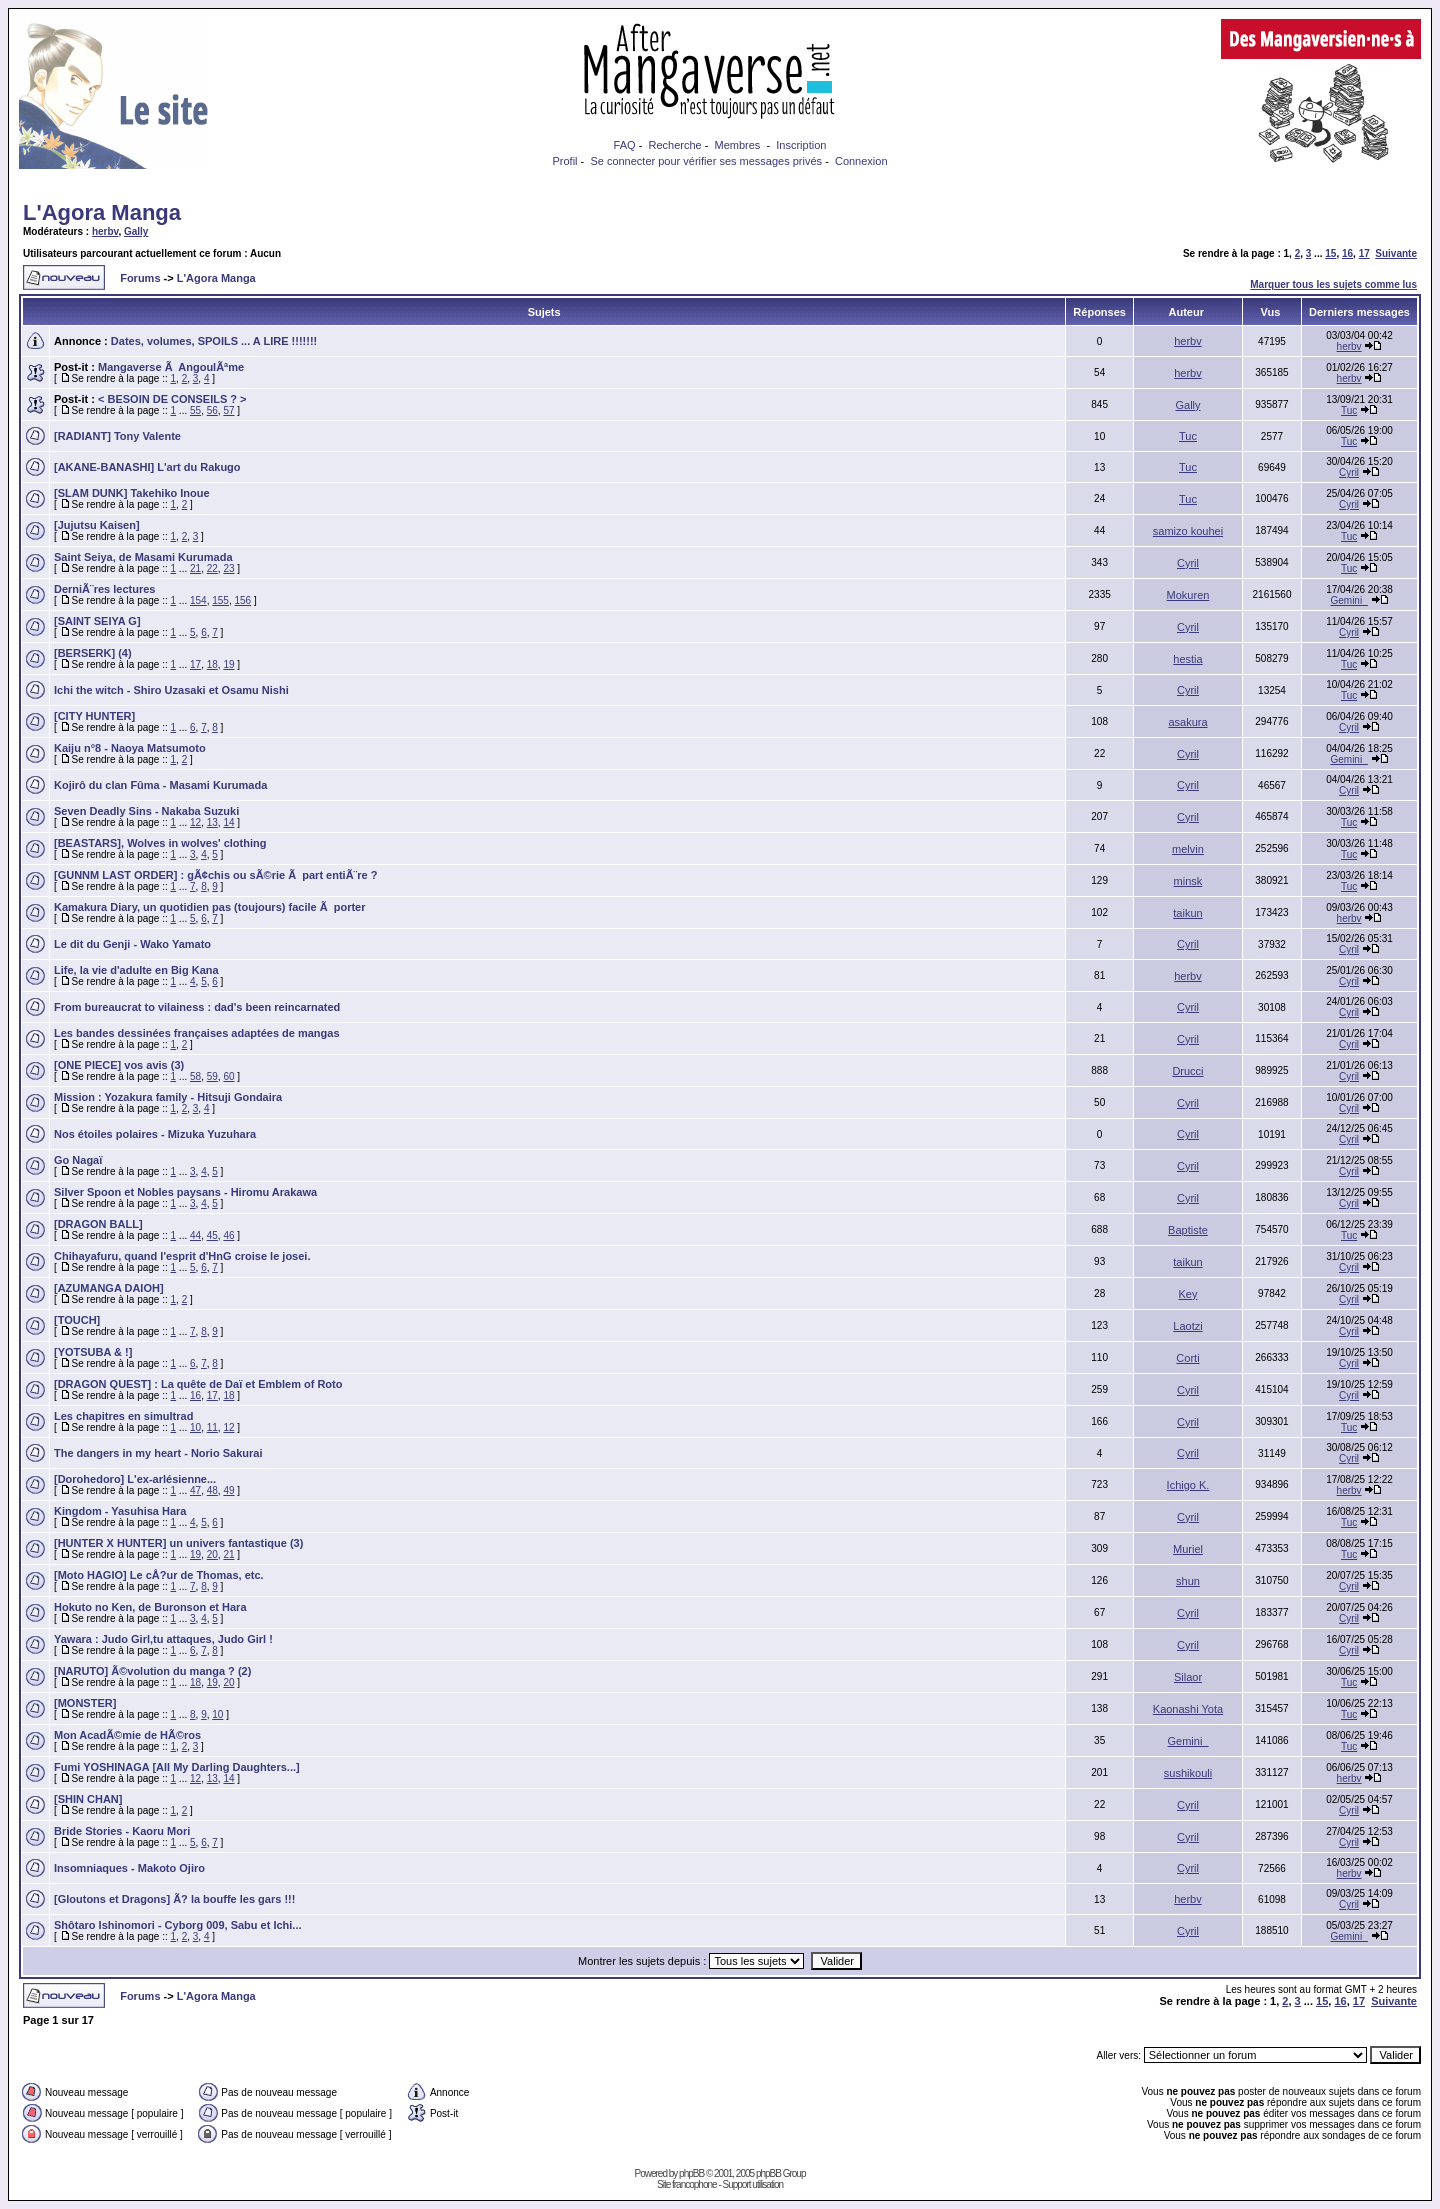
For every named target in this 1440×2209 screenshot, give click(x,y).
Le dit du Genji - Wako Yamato (132, 944)
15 (1330, 253)
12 (195, 822)
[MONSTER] (85, 1703)
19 (228, 664)
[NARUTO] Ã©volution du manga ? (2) (152, 1671)
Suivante (1396, 253)
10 (195, 1427)
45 (212, 1235)
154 (198, 600)
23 (228, 568)
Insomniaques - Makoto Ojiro (129, 1868)
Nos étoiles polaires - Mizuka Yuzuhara (155, 1134)
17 (1364, 253)
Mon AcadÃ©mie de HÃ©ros (127, 1735)
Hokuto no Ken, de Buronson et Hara (150, 1607)
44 (195, 1235)
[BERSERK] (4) (93, 653)
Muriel (1188, 1549)
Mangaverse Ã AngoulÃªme (171, 367)
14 (228, 822)
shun (1188, 1581)
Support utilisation (753, 2184)
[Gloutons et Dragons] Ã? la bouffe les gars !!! (174, 1899)
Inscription (801, 145)
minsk (1188, 881)
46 (228, 1235)
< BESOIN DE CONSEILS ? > (172, 399)
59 (212, 1076)
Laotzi (1187, 1326)
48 (212, 1490)
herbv (105, 231)
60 (228, 1076)
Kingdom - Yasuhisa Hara (120, 1511)
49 (228, 1490)
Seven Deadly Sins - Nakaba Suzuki (146, 811)
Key (1188, 1294)
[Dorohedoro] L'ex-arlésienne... (135, 1479)
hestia (1187, 659)
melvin (1188, 849)
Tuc (1349, 410)
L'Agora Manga (102, 212)
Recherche (674, 145)
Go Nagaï (78, 1160)
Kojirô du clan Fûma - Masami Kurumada (160, 785)
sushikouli (1188, 1773)
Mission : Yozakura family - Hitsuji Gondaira (168, 1097)
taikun (1187, 913)
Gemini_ (1348, 600)
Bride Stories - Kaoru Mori (122, 1831)
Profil (564, 161)
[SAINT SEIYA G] (97, 621)
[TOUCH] (77, 1320)
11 (212, 1427)
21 (195, 568)
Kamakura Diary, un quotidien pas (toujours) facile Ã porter (210, 907)
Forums (140, 278)
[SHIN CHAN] (88, 1799)
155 (220, 600)
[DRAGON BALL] (98, 1224)
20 (212, 1554)
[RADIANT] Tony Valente (117, 436)
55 (195, 410)
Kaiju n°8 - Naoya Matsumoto (130, 748)
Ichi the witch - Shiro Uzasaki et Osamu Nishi (171, 690)
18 (212, 664)
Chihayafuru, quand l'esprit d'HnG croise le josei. (182, 1256)
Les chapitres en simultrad (123, 1416)
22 (212, 568)
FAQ (625, 145)
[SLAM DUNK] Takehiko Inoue (132, 493)
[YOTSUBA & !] (93, 1352)
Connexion (861, 161)
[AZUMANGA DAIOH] (109, 1288)
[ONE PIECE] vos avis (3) (119, 1065)
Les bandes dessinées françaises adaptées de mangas (197, 1033)
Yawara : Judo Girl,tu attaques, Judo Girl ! (163, 1639)
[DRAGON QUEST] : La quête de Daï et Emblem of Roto (198, 1384)
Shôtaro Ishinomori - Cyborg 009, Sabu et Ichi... (178, 1925)
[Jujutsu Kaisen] (97, 525)
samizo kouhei (1188, 531)
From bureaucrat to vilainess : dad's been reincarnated (197, 1007)
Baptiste (1188, 1230)
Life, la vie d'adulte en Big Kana (136, 970)
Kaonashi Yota (1188, 1709)
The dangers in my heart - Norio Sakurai (158, 1453)
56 (212, 410)
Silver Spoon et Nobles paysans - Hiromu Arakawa (185, 1192)
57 (228, 410)
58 (195, 1076)
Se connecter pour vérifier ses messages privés (706, 161)
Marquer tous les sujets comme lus (1333, 284)
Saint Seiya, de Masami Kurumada (143, 557)
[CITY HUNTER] (94, 716)
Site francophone (687, 2184)
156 (243, 600)
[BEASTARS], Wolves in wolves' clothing (160, 843)
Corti (1187, 1358)
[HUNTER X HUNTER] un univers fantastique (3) (178, 1543)
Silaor (1188, 1677)
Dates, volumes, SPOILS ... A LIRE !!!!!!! (214, 341)
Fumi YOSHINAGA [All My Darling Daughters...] (177, 1767)
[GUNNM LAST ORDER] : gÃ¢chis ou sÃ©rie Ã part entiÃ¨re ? (215, 875)
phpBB (691, 2173)
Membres (738, 145)
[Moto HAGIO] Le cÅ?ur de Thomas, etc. (159, 1575)
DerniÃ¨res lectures (105, 589)
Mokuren (1188, 595)
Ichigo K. (1188, 1485)
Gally (136, 231)
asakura (1187, 722)
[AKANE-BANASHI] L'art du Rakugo (147, 467)
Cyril (1349, 472)
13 (212, 822)
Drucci (1187, 1071)
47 (195, 1490)
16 (1347, 253)
